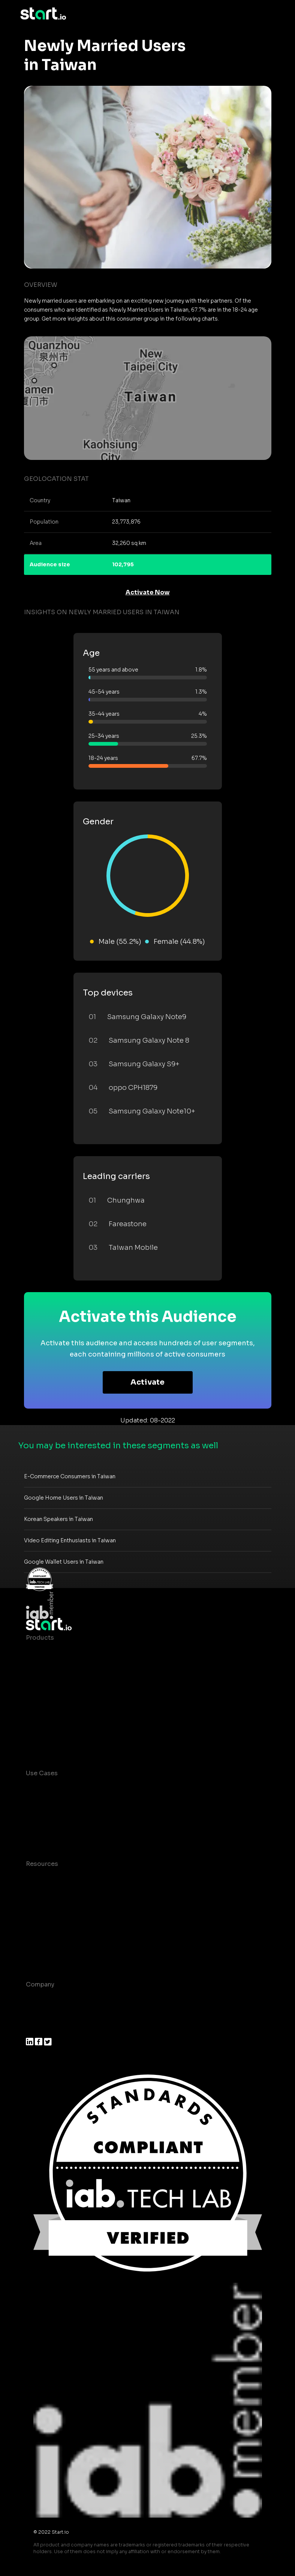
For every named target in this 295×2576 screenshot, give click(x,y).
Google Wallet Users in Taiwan (63, 1561)
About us (39, 1999)
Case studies (46, 1879)
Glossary (39, 1909)
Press (34, 2029)
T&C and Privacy (50, 1924)
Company (40, 1984)
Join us (37, 2014)
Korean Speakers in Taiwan (58, 1519)
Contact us (43, 1939)
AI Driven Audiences (57, 1682)
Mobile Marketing (52, 1818)
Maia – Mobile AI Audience (66, 1653)
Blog (33, 1894)
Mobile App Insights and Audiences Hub (86, 1803)
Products (40, 1638)
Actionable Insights (55, 1742)
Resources (42, 1864)
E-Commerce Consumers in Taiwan (69, 1476)
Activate (147, 1382)
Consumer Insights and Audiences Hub (85, 1788)
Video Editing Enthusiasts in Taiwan (70, 1540)
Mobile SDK (43, 1727)
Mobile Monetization (57, 1833)
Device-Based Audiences (64, 1668)
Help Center (44, 1954)
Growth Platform (51, 1712)
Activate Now (148, 592)
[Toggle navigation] (269, 13)
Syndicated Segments (59, 1697)
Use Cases (42, 1773)
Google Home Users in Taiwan (63, 1497)
